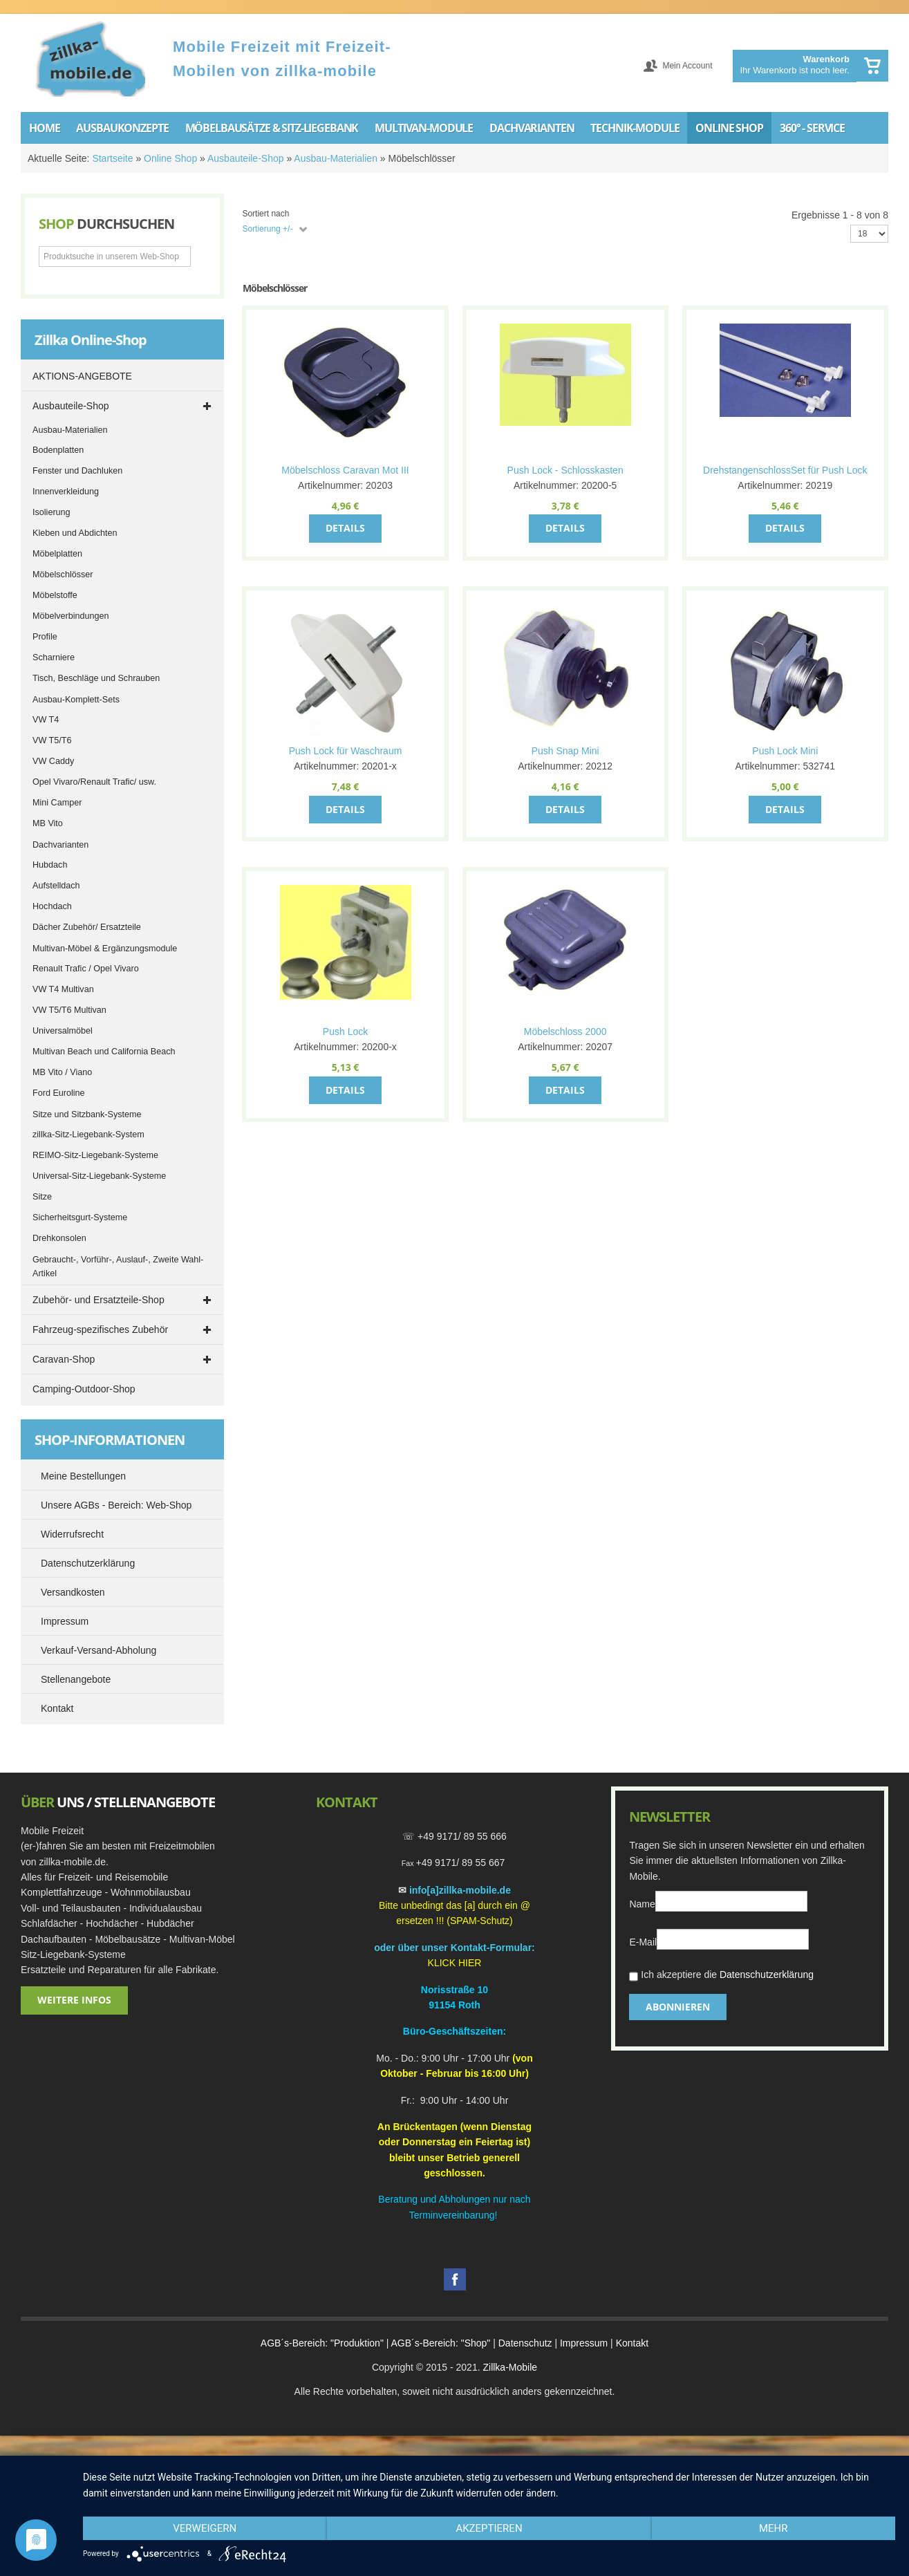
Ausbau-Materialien (335, 158)
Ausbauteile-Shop (245, 158)
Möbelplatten (57, 554)
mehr (773, 2528)
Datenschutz (525, 2343)
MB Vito (47, 823)
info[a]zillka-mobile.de (460, 1890)
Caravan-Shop (63, 1359)
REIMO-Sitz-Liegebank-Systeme (95, 1155)
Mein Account (687, 66)
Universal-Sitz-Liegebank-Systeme (99, 1176)
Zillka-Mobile (509, 2367)
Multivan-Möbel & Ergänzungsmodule (104, 948)
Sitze (42, 1197)
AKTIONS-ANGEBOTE (82, 376)
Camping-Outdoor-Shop (83, 1388)
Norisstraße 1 (451, 1989)
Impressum (584, 2343)
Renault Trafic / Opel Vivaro (85, 968)
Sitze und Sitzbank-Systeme (87, 1114)
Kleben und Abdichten (75, 533)
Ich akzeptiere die (721, 1976)
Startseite (112, 158)
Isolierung (51, 512)
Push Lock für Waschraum (345, 750)
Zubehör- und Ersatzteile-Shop (98, 1299)
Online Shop (170, 158)
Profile (44, 637)
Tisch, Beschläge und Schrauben (96, 678)
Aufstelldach (56, 885)
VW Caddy (53, 761)
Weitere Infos (74, 1999)
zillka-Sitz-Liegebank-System (88, 1134)
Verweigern (204, 2528)
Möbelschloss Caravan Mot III (345, 470)
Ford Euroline (58, 1093)
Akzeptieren (489, 2528)
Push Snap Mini (565, 750)
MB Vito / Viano (62, 1072)
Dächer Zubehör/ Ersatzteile (86, 927)
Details (345, 527)
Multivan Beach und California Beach (104, 1051)
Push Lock (345, 1031)
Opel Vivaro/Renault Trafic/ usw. (94, 782)
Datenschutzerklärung (767, 1974)
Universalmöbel (62, 1031)
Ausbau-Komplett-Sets (76, 699)
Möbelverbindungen (70, 616)
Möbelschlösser (62, 574)
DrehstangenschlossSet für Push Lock (785, 470)
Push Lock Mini (785, 750)
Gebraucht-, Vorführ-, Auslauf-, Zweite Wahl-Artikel (117, 1266)
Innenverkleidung (65, 491)
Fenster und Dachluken (77, 471)
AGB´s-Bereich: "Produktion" (322, 2343)
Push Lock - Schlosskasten (565, 470)
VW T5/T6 (51, 740)
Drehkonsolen (59, 1238)
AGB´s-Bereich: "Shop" (441, 2343)
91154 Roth (454, 2004)
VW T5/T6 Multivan (69, 1010)
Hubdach (49, 865)
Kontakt (632, 2343)
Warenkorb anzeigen (872, 66)
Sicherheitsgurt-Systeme (79, 1217)
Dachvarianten (60, 845)
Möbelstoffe (54, 595)
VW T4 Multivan (63, 989)
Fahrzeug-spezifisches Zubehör (100, 1329)
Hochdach (52, 906)
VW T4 (45, 720)
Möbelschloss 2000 (565, 1031)
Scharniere (53, 657)
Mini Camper (57, 803)
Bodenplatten (58, 450)
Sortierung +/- (267, 229)
